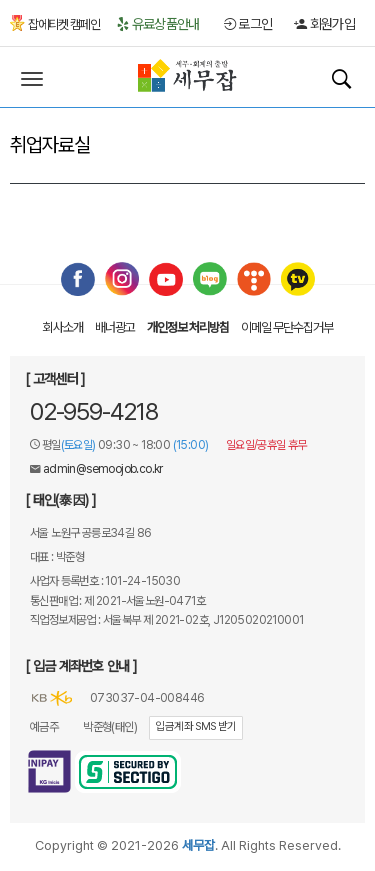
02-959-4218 (94, 411)
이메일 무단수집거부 (287, 327)
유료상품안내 (158, 24)
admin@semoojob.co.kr (103, 469)
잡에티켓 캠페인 (55, 24)
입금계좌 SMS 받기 (195, 726)
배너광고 (115, 327)
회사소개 (63, 327)
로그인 (248, 24)
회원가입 (324, 24)
